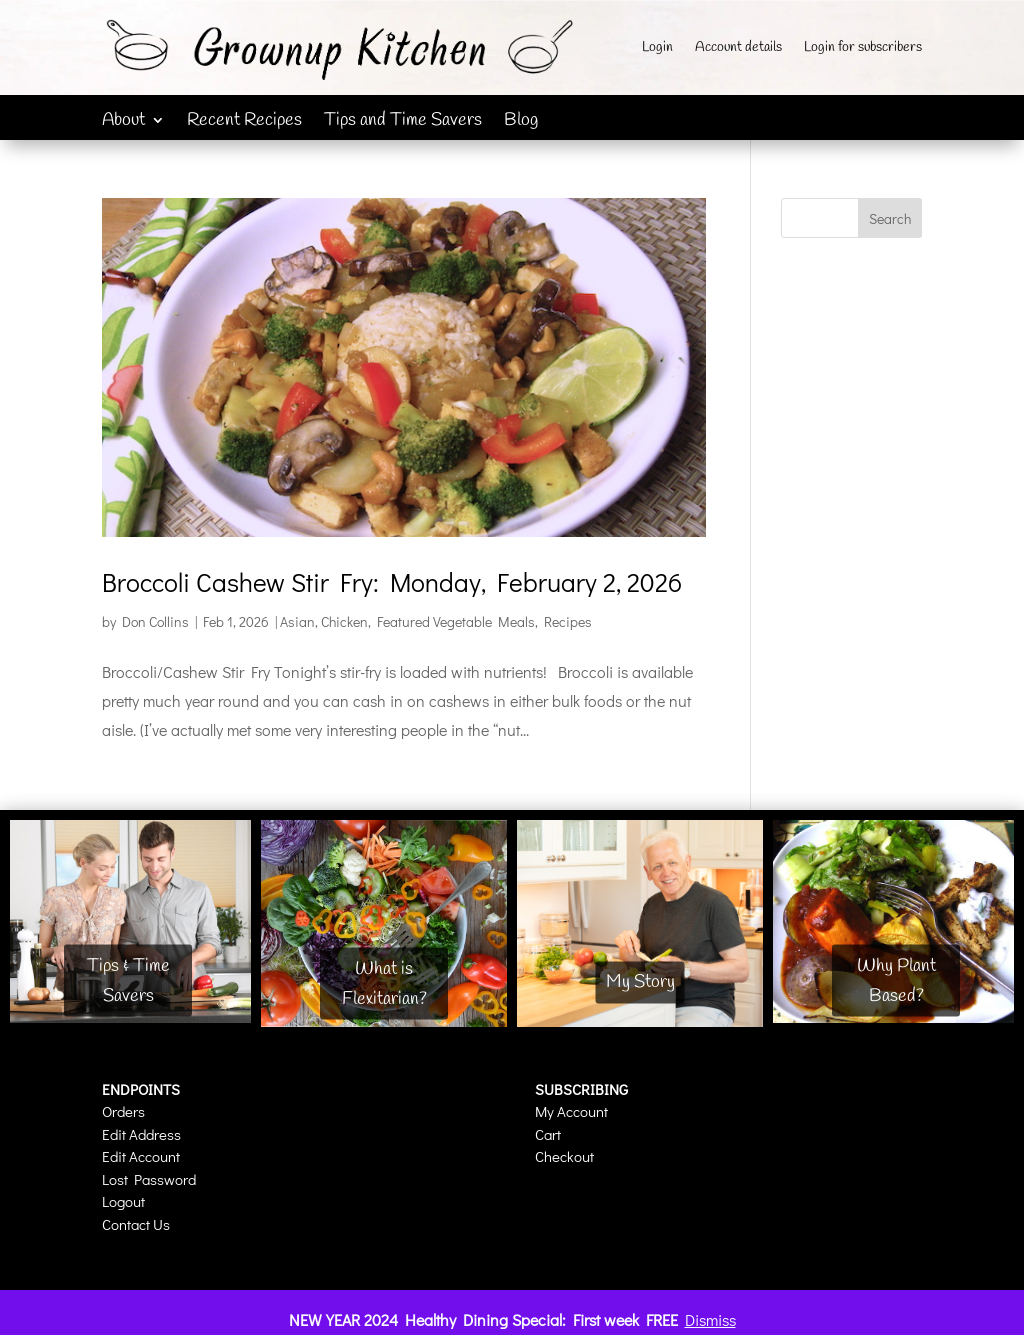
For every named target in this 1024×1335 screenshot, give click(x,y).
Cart (548, 1134)
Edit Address (141, 1134)
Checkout (564, 1156)
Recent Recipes (244, 122)
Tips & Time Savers (128, 980)
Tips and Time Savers (403, 122)
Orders (123, 1111)
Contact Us (136, 1224)
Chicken (344, 621)
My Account (571, 1111)
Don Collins (155, 621)
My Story (640, 982)
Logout (123, 1201)
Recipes (568, 621)
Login (657, 49)
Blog (521, 122)
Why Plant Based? (896, 980)
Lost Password (149, 1179)
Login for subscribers (863, 49)
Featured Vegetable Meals (456, 621)
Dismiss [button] (710, 1319)
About (123, 122)
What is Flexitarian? (384, 983)
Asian (297, 621)
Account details (738, 49)
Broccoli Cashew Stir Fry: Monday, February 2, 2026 (392, 582)
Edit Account (141, 1156)
